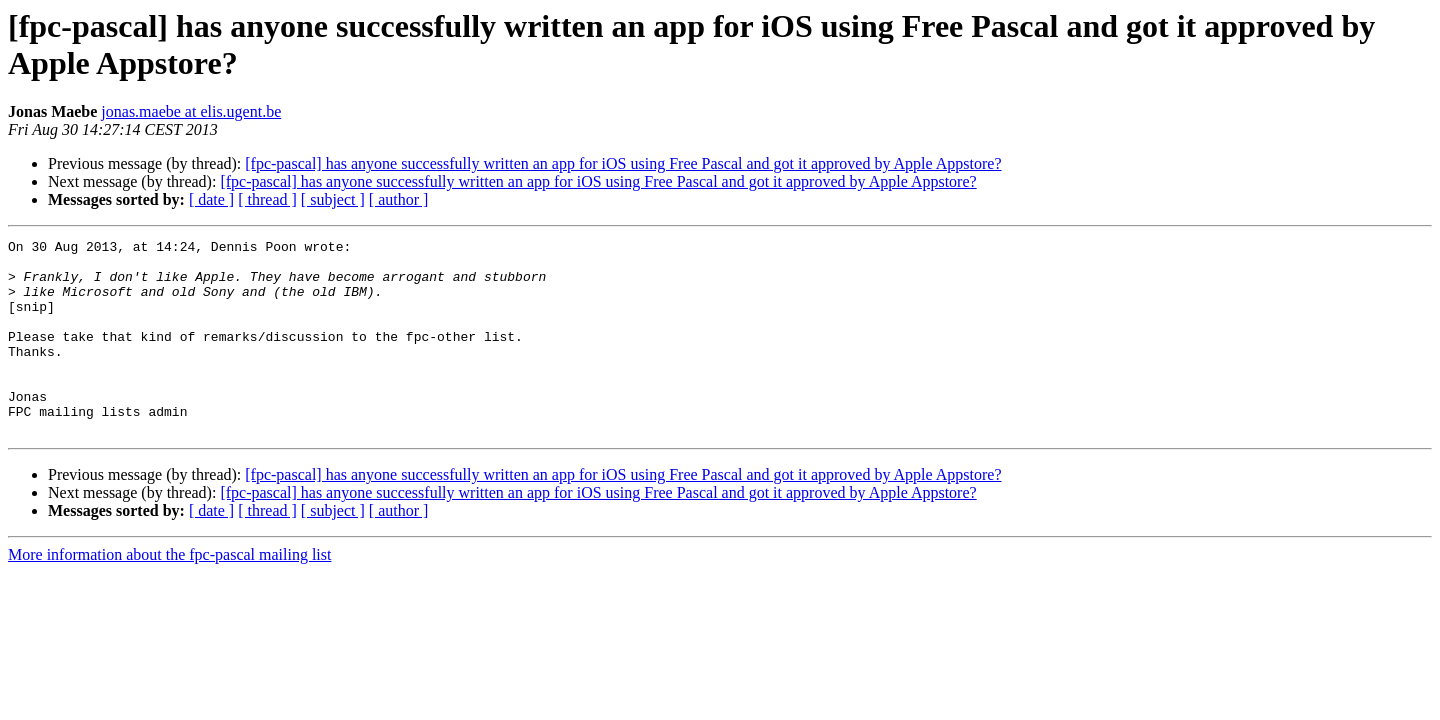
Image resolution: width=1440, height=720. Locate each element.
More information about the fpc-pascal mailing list (169, 593)
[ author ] (399, 199)
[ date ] (211, 199)
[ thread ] (267, 199)
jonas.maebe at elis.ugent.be (191, 111)
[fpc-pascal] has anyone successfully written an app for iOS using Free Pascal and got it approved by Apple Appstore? (623, 163)
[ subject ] (333, 199)
